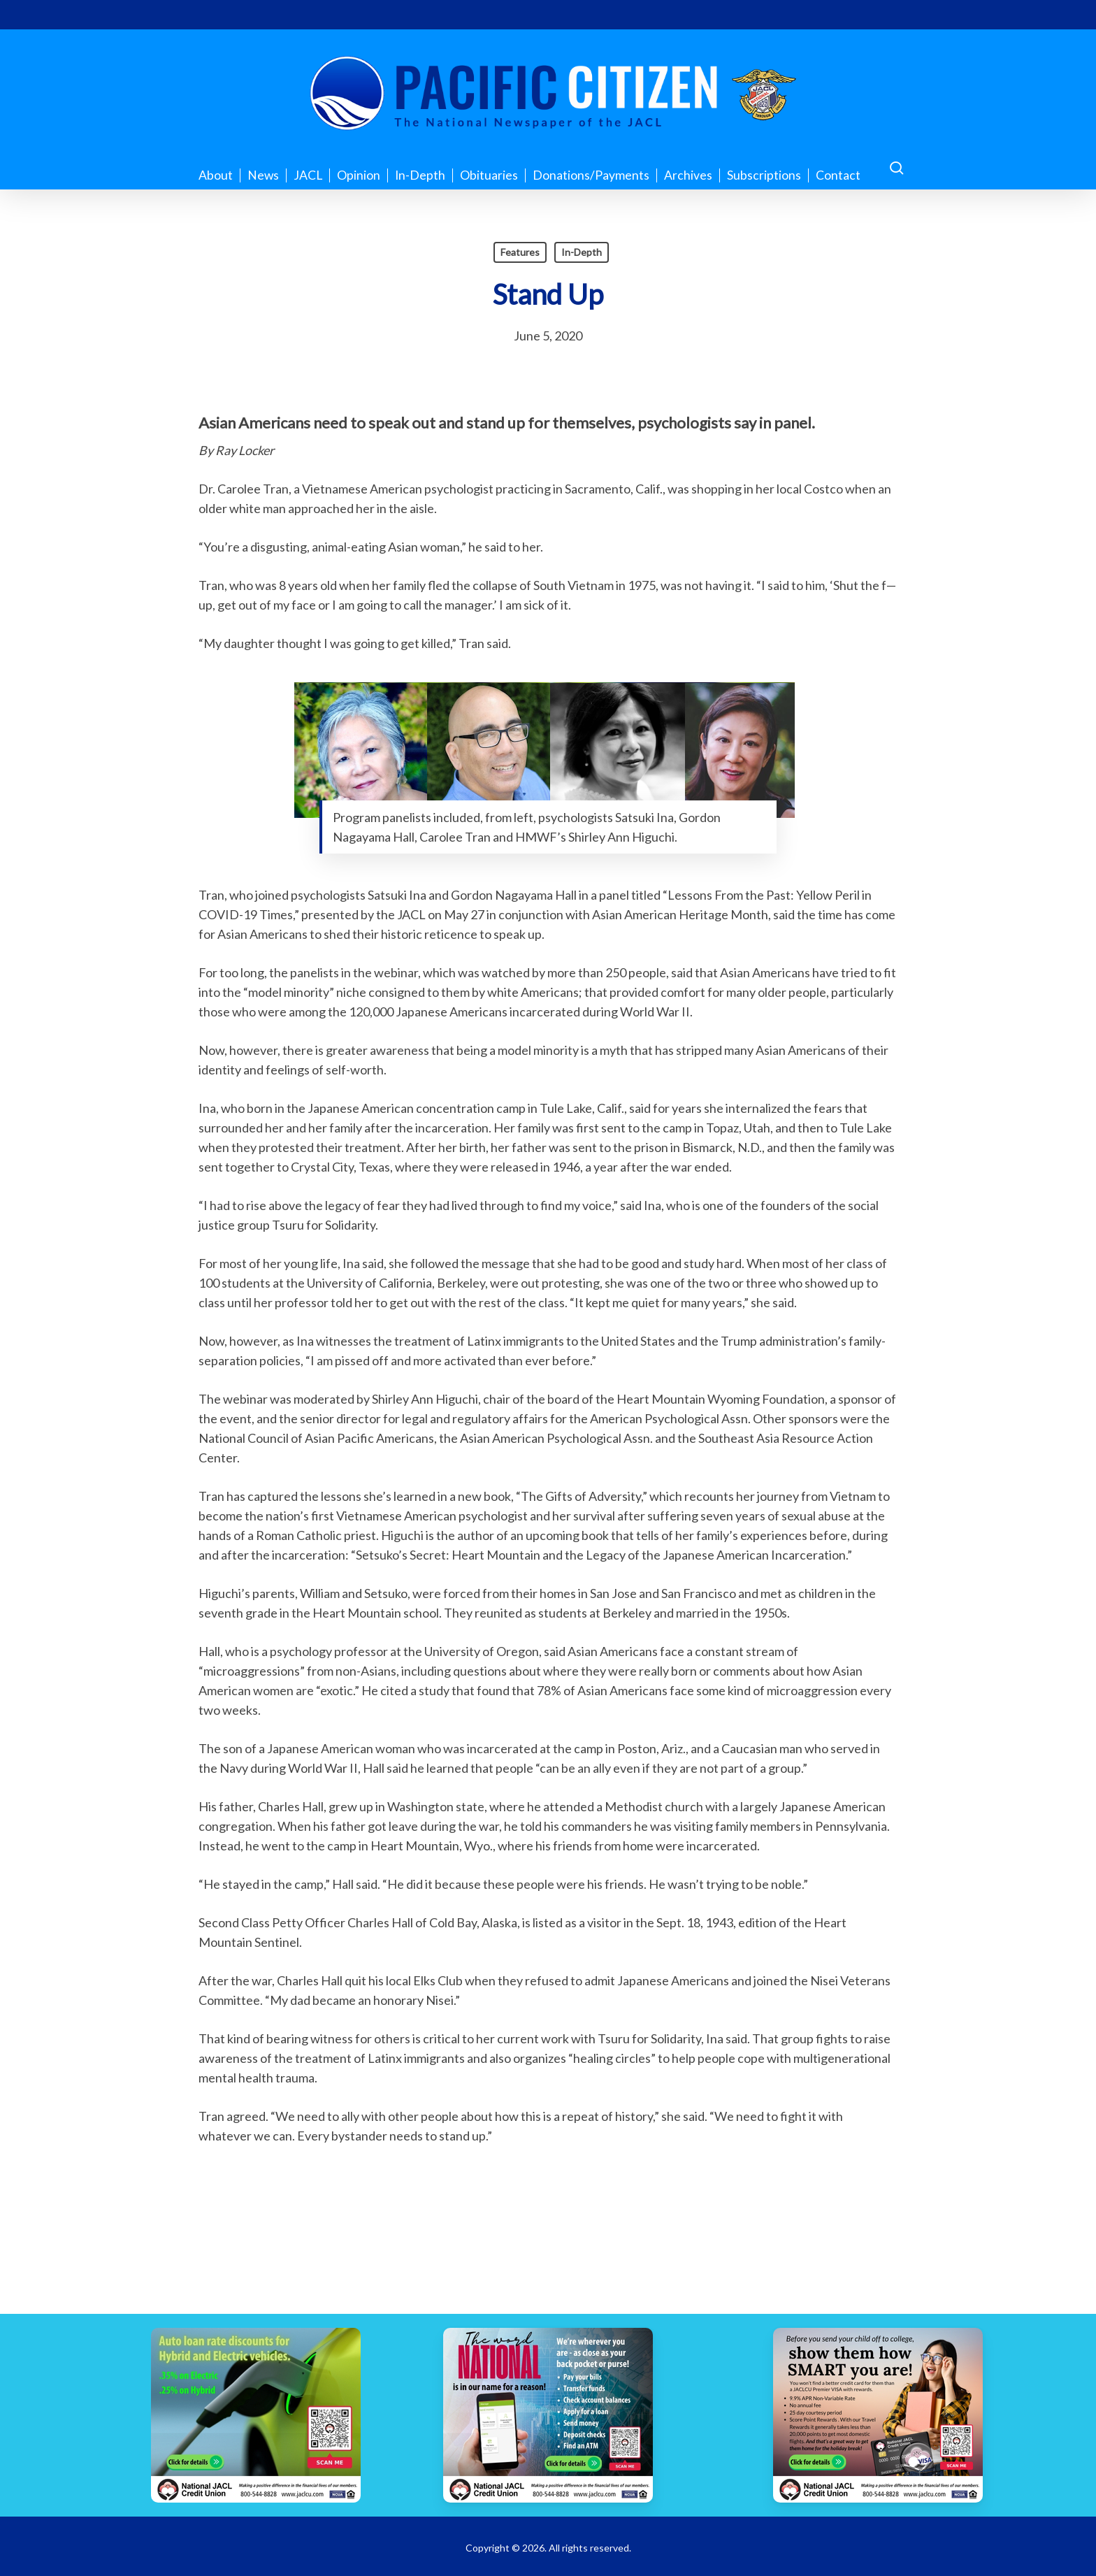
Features (520, 252)
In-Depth (581, 252)
